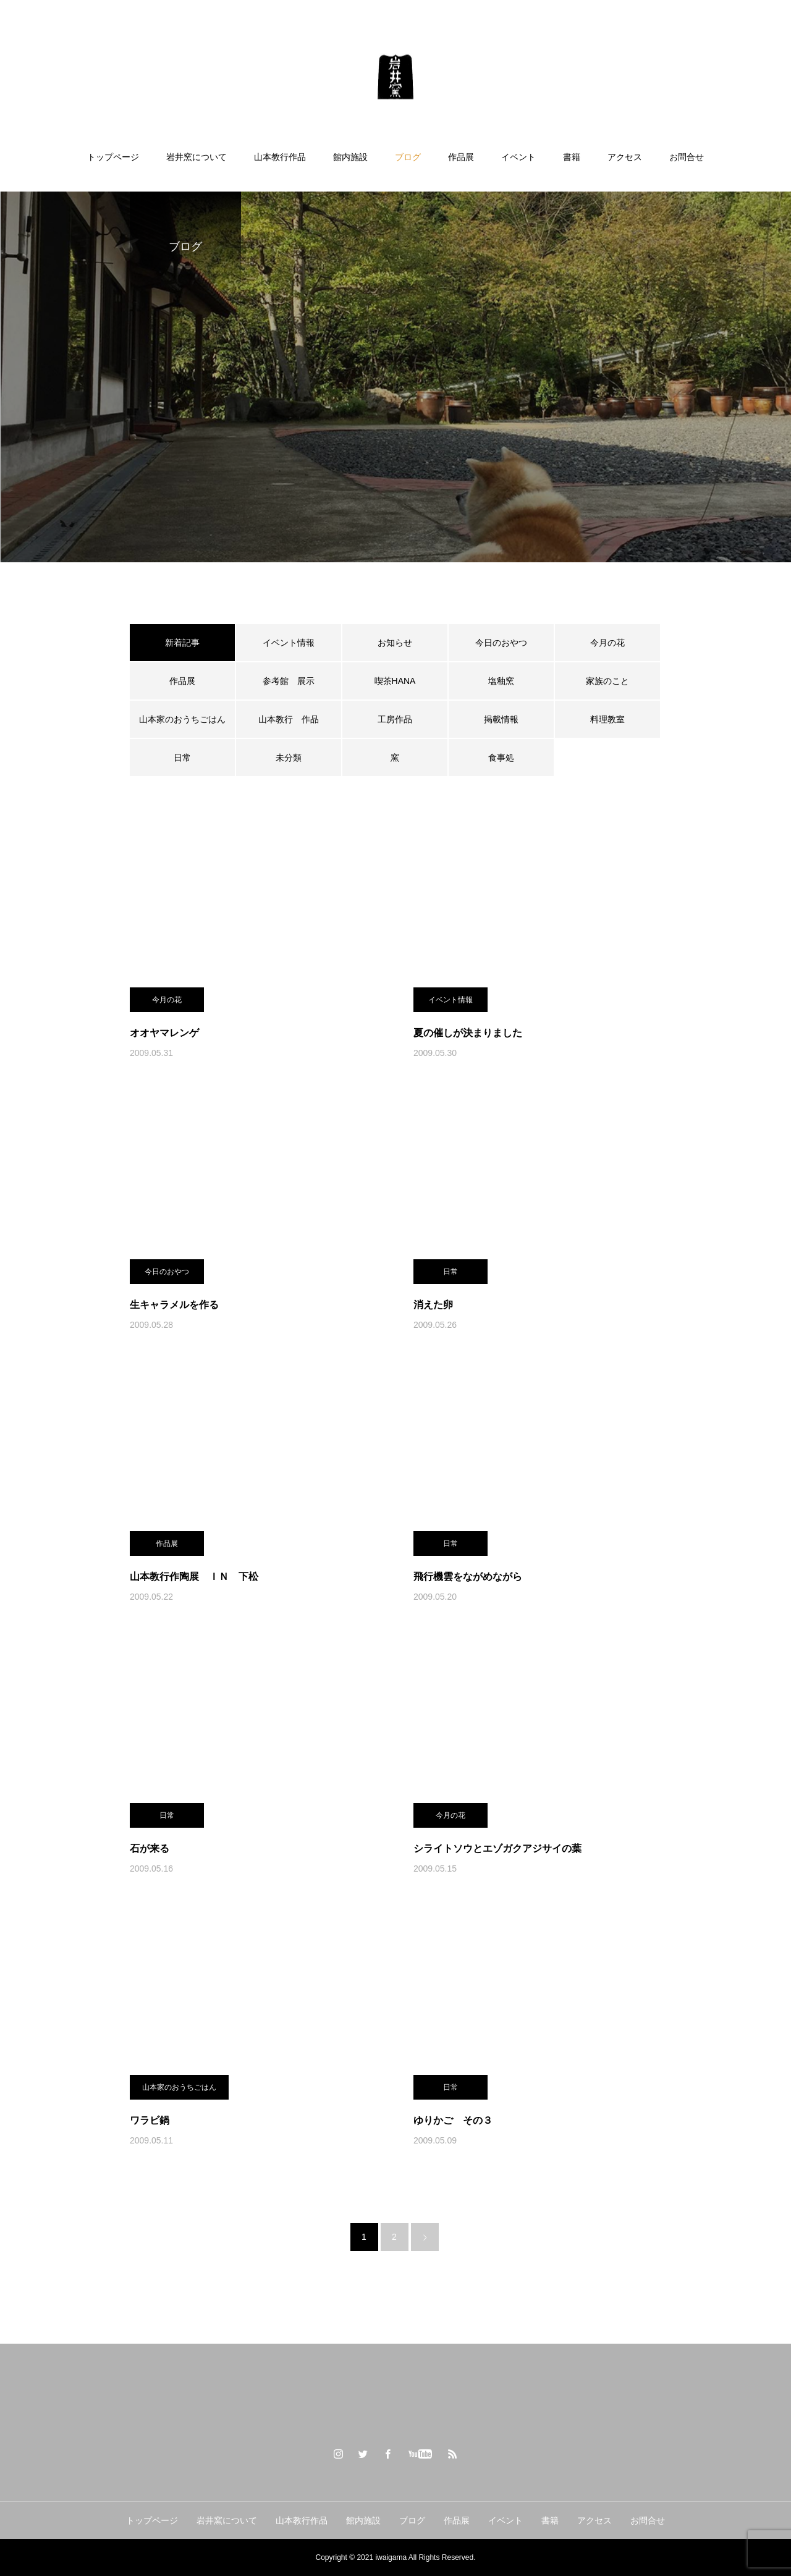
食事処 (501, 757)
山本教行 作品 (288, 719)
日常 (182, 757)
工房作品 (395, 719)
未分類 (289, 757)
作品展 (461, 157)
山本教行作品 (280, 157)
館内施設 (350, 157)
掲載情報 (501, 719)
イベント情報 (289, 643)
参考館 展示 (289, 681)
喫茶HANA (395, 681)
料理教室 (607, 719)
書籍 (571, 157)
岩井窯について (196, 157)
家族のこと (607, 681)
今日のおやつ (501, 643)
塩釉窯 (505, 681)
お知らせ (395, 643)
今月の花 (607, 643)
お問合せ (686, 157)
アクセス (624, 157)
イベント (518, 157)
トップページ (113, 157)
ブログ (408, 157)
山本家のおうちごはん (182, 719)
